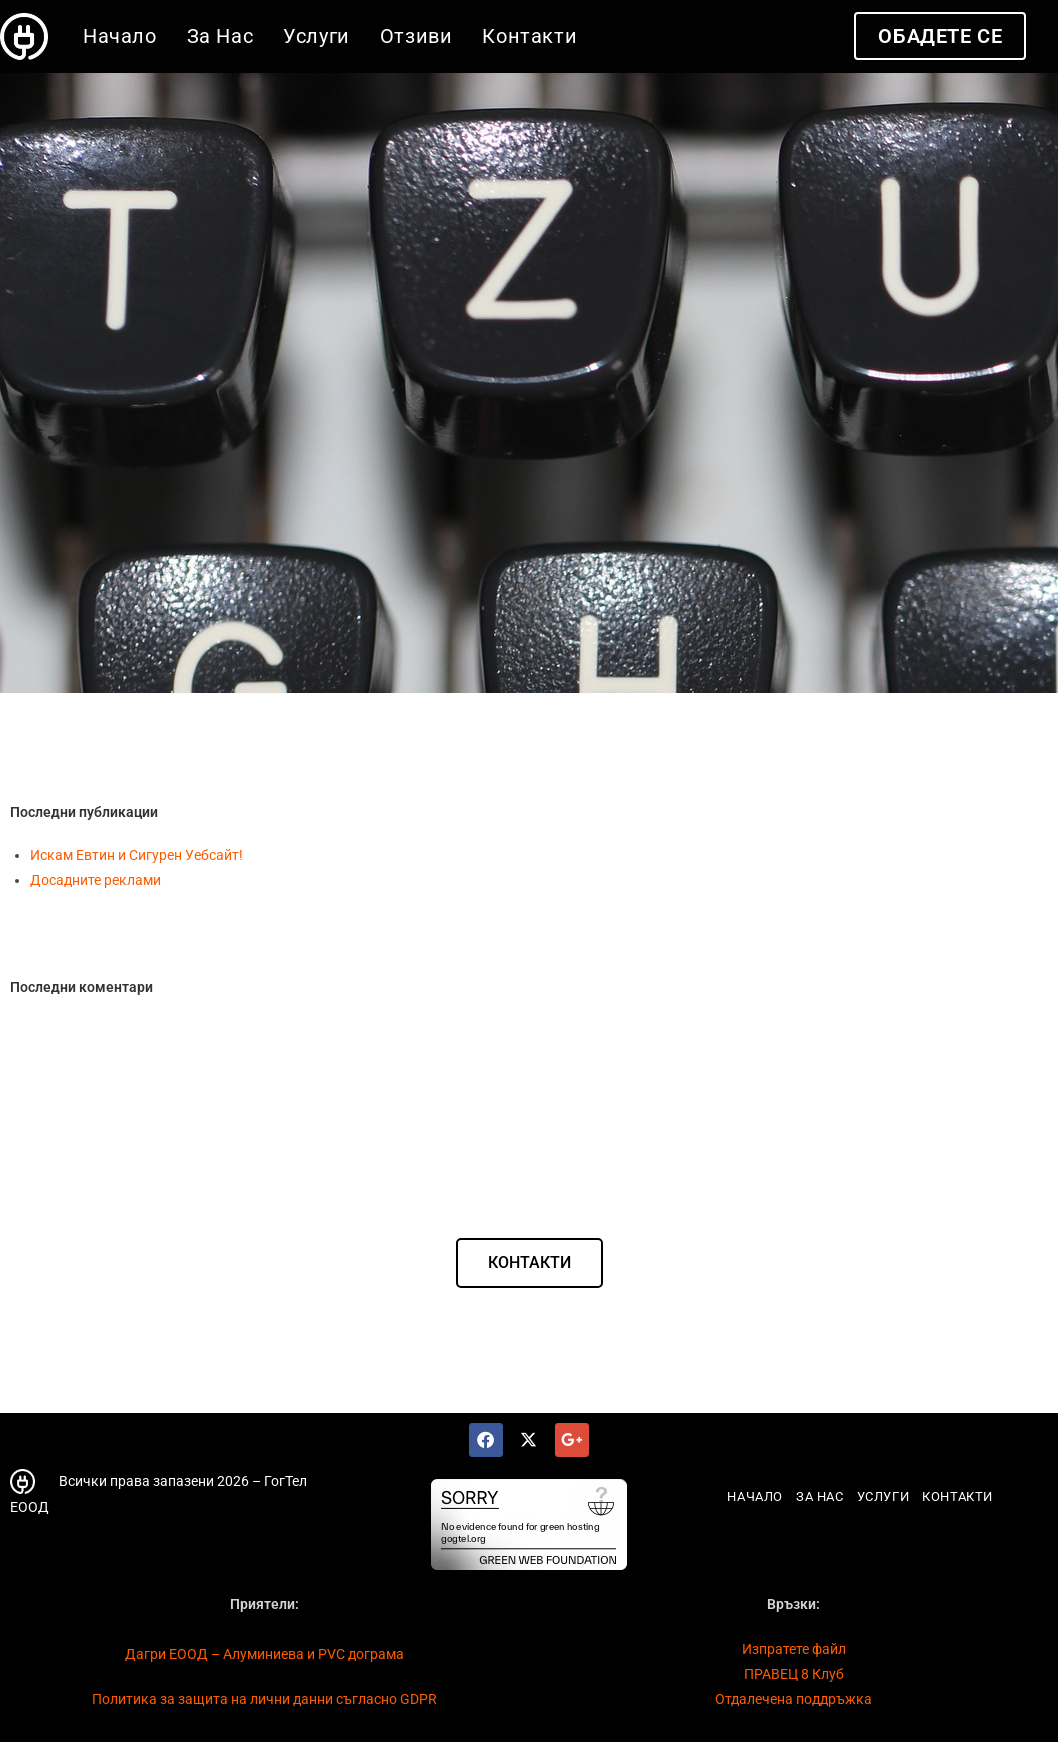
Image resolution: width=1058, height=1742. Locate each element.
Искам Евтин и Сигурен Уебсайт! (136, 855)
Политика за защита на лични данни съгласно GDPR (264, 1699)
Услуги (883, 1496)
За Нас (820, 1496)
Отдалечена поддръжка (793, 1699)
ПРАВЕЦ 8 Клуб (794, 1674)
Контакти (957, 1496)
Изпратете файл (794, 1649)
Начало (755, 1496)
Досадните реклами (95, 880)
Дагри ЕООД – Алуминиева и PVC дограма (264, 1654)
